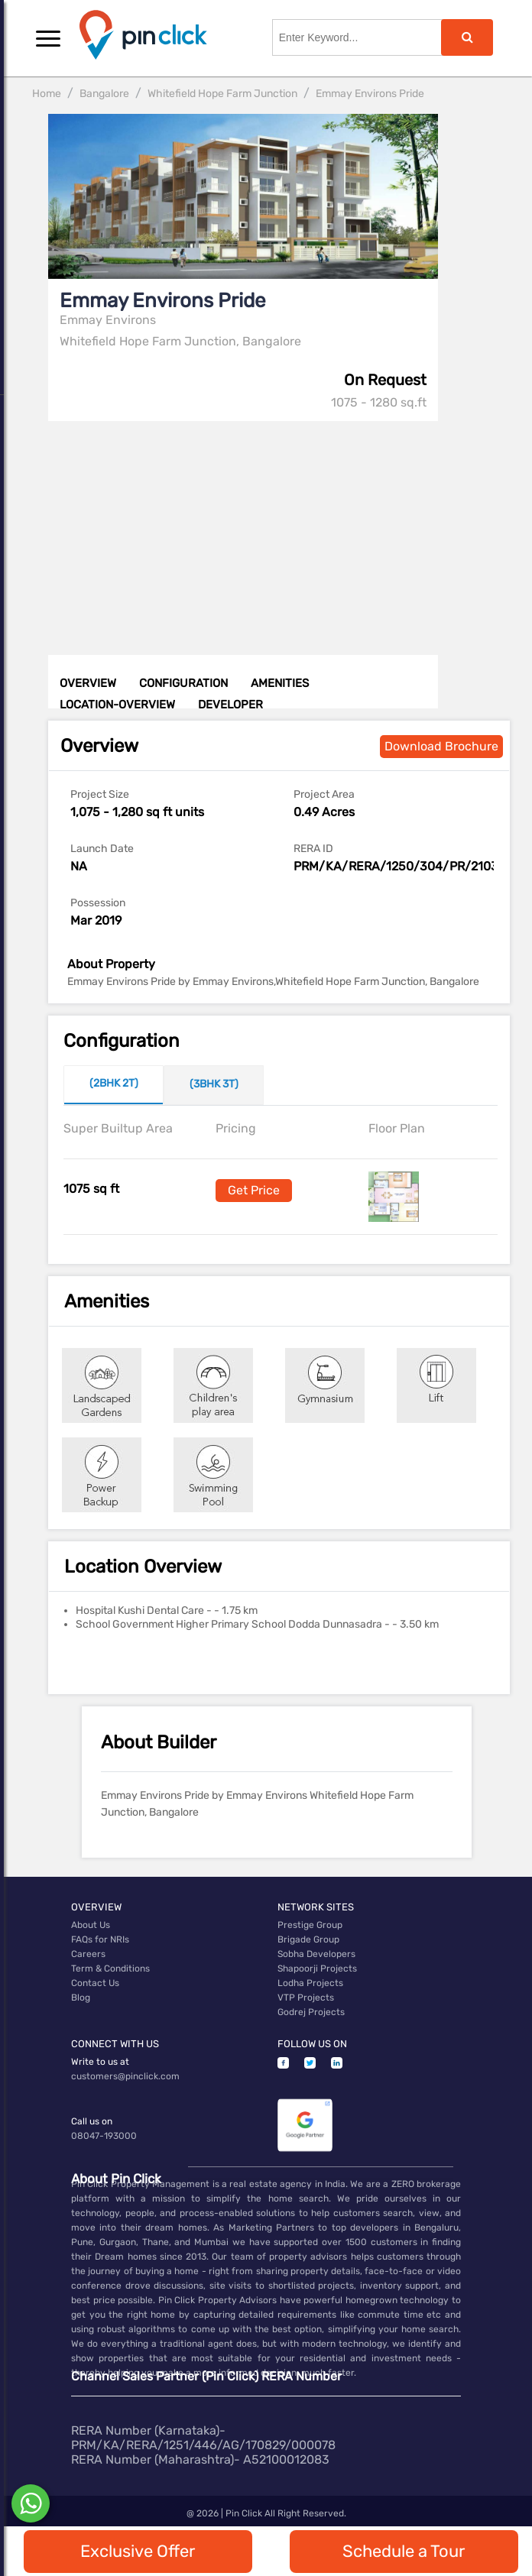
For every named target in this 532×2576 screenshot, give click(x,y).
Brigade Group (308, 1939)
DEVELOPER (230, 704)
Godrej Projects (311, 2012)
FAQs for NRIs (100, 1939)
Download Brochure (441, 746)
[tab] (113, 1085)
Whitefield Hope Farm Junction (222, 93)
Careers (88, 1954)
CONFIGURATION (183, 683)
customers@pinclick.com (125, 2076)
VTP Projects (305, 1997)
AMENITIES (280, 683)
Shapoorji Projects (317, 1968)
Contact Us (95, 1983)
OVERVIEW (88, 683)
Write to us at (100, 2061)
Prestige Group (309, 1925)
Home (46, 93)
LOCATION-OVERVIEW (117, 704)
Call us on (91, 2121)
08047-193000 (104, 2135)
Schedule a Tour (403, 2551)
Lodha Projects (310, 1983)
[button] (48, 38)
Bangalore (104, 93)
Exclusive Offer (137, 2551)
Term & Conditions (110, 1968)
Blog (80, 1997)
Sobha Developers (316, 1954)
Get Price (254, 1190)
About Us (90, 1925)
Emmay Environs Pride (370, 93)
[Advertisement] (281, 528)
